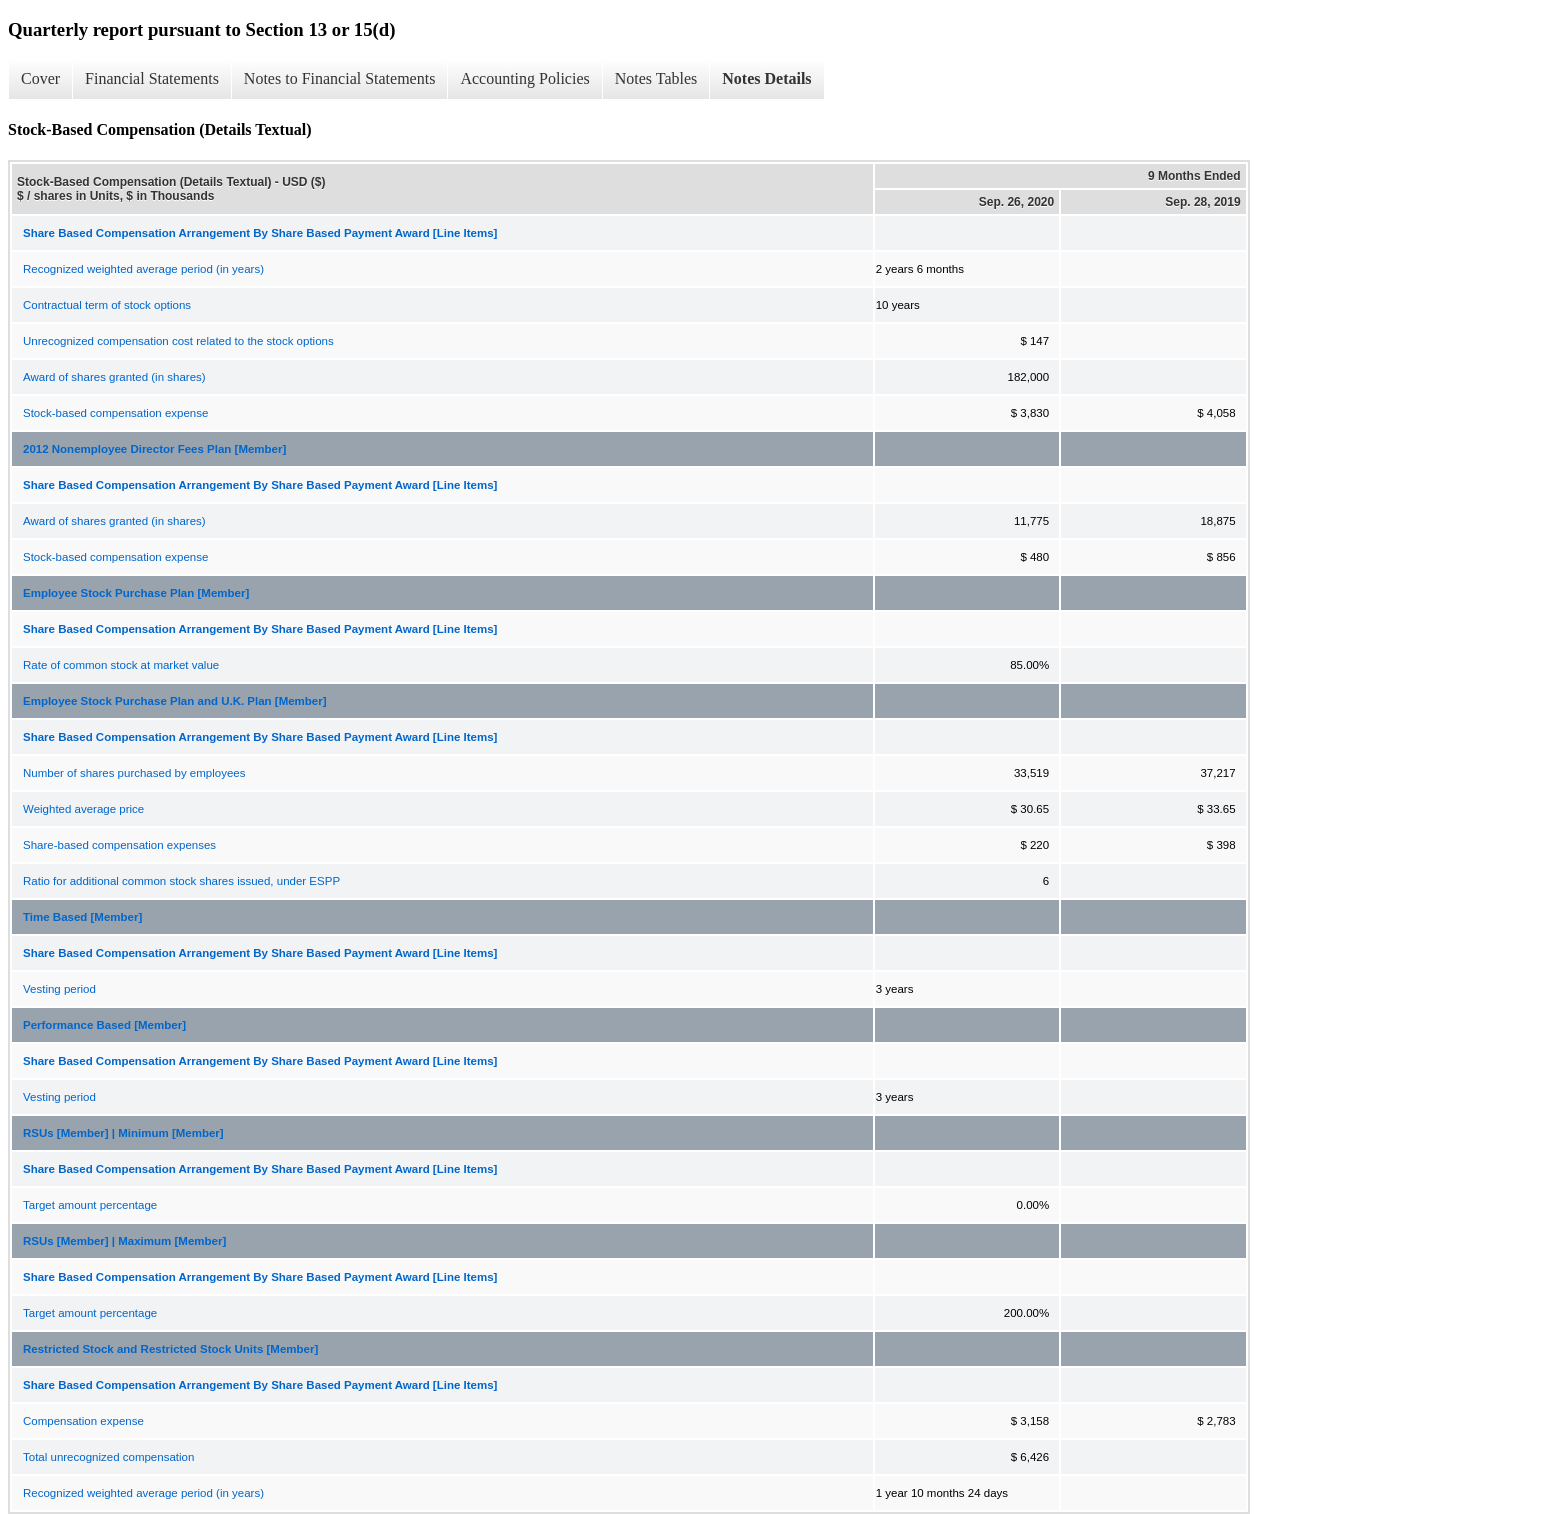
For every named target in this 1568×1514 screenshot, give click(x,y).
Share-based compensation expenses (119, 845)
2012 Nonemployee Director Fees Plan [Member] (154, 449)
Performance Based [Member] (104, 1025)
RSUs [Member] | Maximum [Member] (124, 1241)
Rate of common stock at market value (121, 665)
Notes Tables (656, 78)
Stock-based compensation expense (115, 413)
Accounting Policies (524, 78)
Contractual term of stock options (107, 305)
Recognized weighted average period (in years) (143, 269)
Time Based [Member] (82, 917)
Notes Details (766, 78)
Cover (40, 78)
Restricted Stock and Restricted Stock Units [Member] (170, 1349)
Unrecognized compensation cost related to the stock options (178, 341)
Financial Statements (152, 78)
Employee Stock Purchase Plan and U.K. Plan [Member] (175, 701)
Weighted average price (83, 809)
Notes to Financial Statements (340, 78)
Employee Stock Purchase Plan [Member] (136, 593)
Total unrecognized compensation (108, 1457)
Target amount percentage (90, 1205)
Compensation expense (83, 1421)
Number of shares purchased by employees (134, 773)
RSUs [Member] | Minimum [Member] (123, 1133)
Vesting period (59, 989)
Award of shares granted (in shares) (114, 377)
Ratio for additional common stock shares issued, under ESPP (181, 881)
